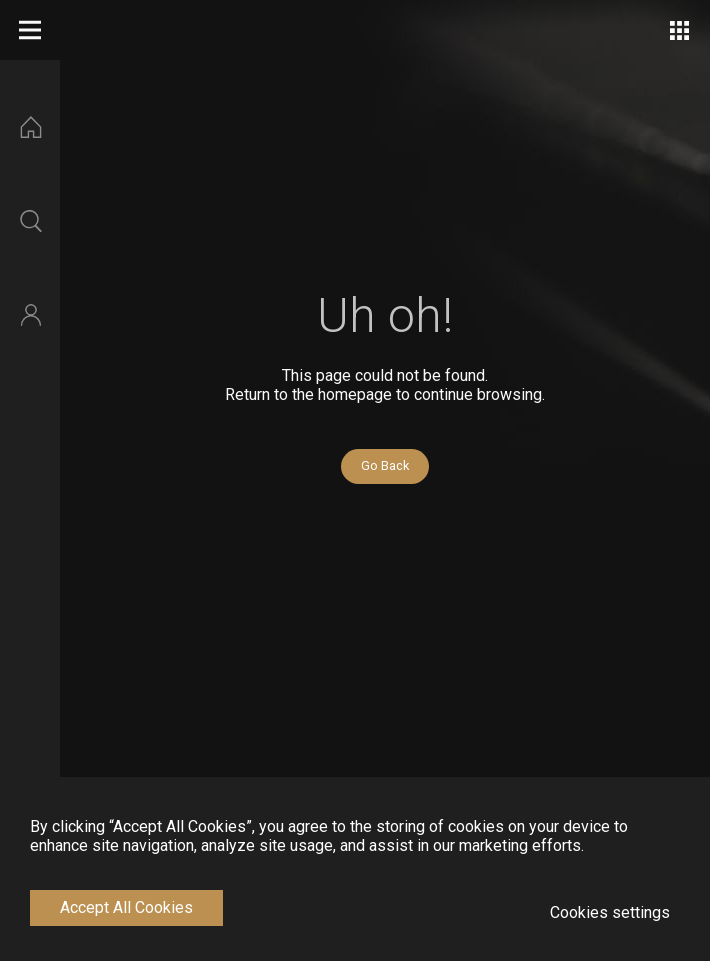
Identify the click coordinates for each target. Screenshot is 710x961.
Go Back (385, 465)
